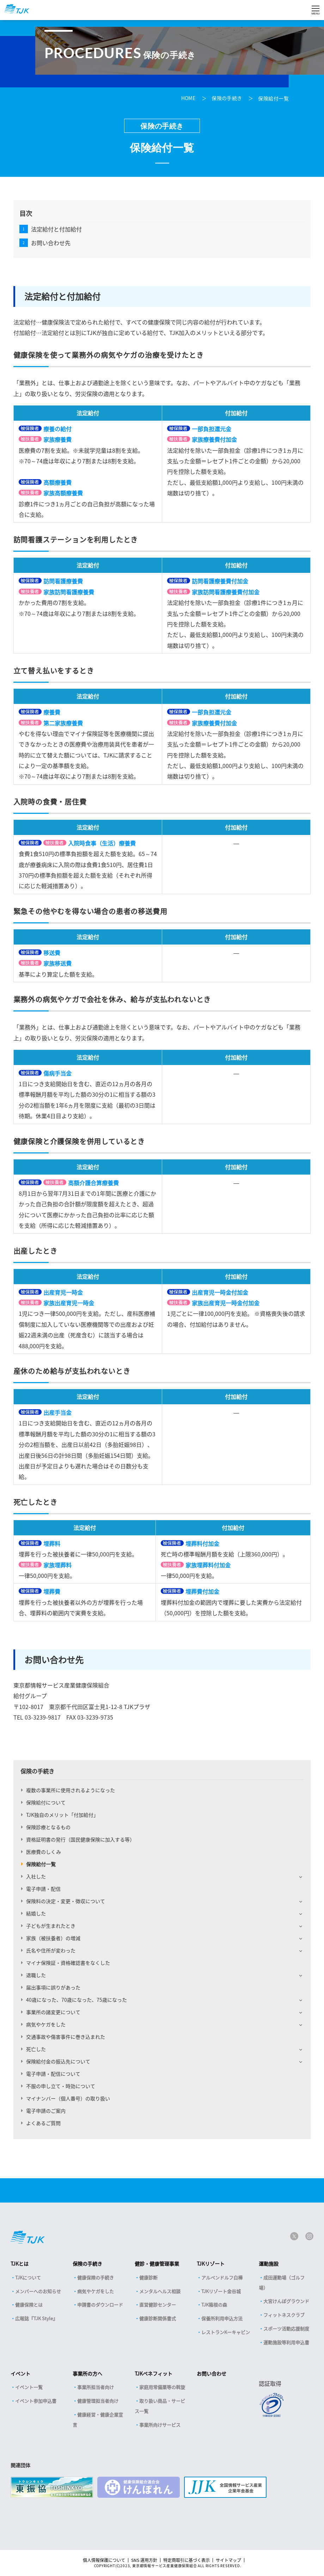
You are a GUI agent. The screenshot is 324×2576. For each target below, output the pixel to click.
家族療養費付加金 (214, 439)
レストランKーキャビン (225, 2332)
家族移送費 (57, 963)
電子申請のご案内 (46, 2110)
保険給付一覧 (273, 98)
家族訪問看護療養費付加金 (225, 592)
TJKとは (20, 2263)
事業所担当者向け (95, 2387)
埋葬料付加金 (202, 1543)
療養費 (51, 712)
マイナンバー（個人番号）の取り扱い (68, 2098)
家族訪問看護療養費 (68, 592)
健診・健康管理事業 (157, 2263)
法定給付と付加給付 (56, 229)
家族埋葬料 (57, 1565)
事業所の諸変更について (53, 2011)
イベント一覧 (29, 2387)
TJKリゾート (211, 2263)
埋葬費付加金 (202, 1591)
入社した (36, 1876)
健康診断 (148, 2277)
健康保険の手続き (95, 2277)
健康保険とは (29, 2304)
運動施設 (269, 2263)
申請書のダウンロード (100, 2304)
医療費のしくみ (43, 1851)
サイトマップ (228, 2560)
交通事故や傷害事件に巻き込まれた (65, 2036)
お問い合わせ (211, 2373)
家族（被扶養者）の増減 (53, 1938)
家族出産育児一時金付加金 (225, 1303)
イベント (20, 2373)
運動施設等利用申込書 (286, 2342)
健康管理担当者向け (97, 2400)
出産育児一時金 (63, 1292)
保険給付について (46, 1802)
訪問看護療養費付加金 (220, 581)
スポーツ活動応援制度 (286, 2328)
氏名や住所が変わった (50, 1950)
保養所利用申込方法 (222, 2318)
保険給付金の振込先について (58, 2061)
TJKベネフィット (153, 2373)
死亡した (36, 2048)
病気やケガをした (46, 2024)
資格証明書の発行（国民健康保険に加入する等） (80, 1839)
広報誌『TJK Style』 (36, 2318)
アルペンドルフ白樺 (222, 2277)
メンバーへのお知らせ (38, 2291)
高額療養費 (57, 482)
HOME (189, 97)
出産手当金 (57, 1412)
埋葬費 (51, 1591)
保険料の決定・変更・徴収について (65, 1901)
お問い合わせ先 (51, 243)
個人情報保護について (104, 2560)
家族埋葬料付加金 (208, 1565)
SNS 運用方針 (144, 2560)
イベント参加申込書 (35, 2400)
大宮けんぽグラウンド (286, 2301)
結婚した (36, 1913)
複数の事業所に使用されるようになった (70, 1790)
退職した (36, 1975)
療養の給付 (57, 429)
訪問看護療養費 (63, 581)
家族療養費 (57, 439)
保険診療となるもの (48, 1827)
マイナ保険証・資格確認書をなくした (68, 1962)
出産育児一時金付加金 (220, 1292)
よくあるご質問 (43, 2122)
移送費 (51, 952)
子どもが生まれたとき (50, 1925)
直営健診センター (157, 2304)
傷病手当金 (57, 1073)
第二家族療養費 (63, 723)
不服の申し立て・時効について (60, 2085)
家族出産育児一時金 (68, 1303)
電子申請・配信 (43, 1888)
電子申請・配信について (53, 2073)
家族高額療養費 (63, 493)
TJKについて (28, 2277)
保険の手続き (227, 97)
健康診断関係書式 (157, 2318)
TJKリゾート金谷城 (221, 2291)
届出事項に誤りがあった (53, 1987)
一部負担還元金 (211, 429)
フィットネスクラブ (284, 2314)
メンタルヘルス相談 (160, 2291)
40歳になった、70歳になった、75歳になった (76, 1999)
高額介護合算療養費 (93, 1182)
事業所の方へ (87, 2373)
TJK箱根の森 (214, 2304)
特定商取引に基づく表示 (186, 2560)
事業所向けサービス (160, 2424)
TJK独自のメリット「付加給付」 (62, 1814)
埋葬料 (51, 1543)
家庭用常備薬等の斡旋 (162, 2387)
